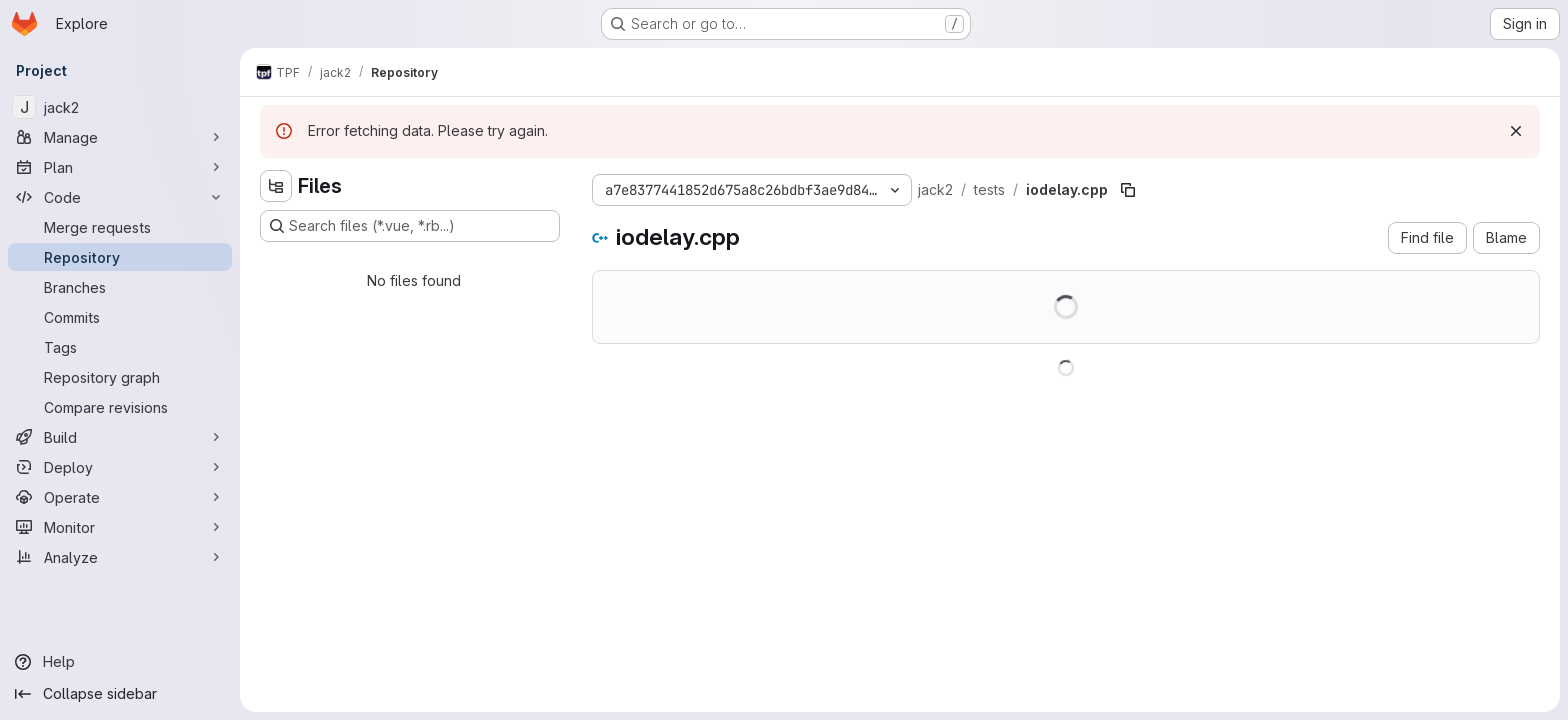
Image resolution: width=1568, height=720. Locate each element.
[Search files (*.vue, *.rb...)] (410, 226)
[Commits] (120, 317)
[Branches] (120, 287)
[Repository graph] (120, 377)
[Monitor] (120, 527)
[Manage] (120, 137)
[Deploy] (120, 467)
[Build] (120, 437)
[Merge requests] (120, 227)
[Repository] (120, 257)
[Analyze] (120, 557)
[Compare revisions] (120, 407)
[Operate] (120, 497)
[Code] (120, 197)
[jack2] (120, 107)
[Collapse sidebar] (120, 694)
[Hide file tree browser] (276, 186)
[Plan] (120, 167)
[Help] (120, 662)
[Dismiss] (1516, 131)
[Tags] (120, 347)
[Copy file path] (1128, 190)
